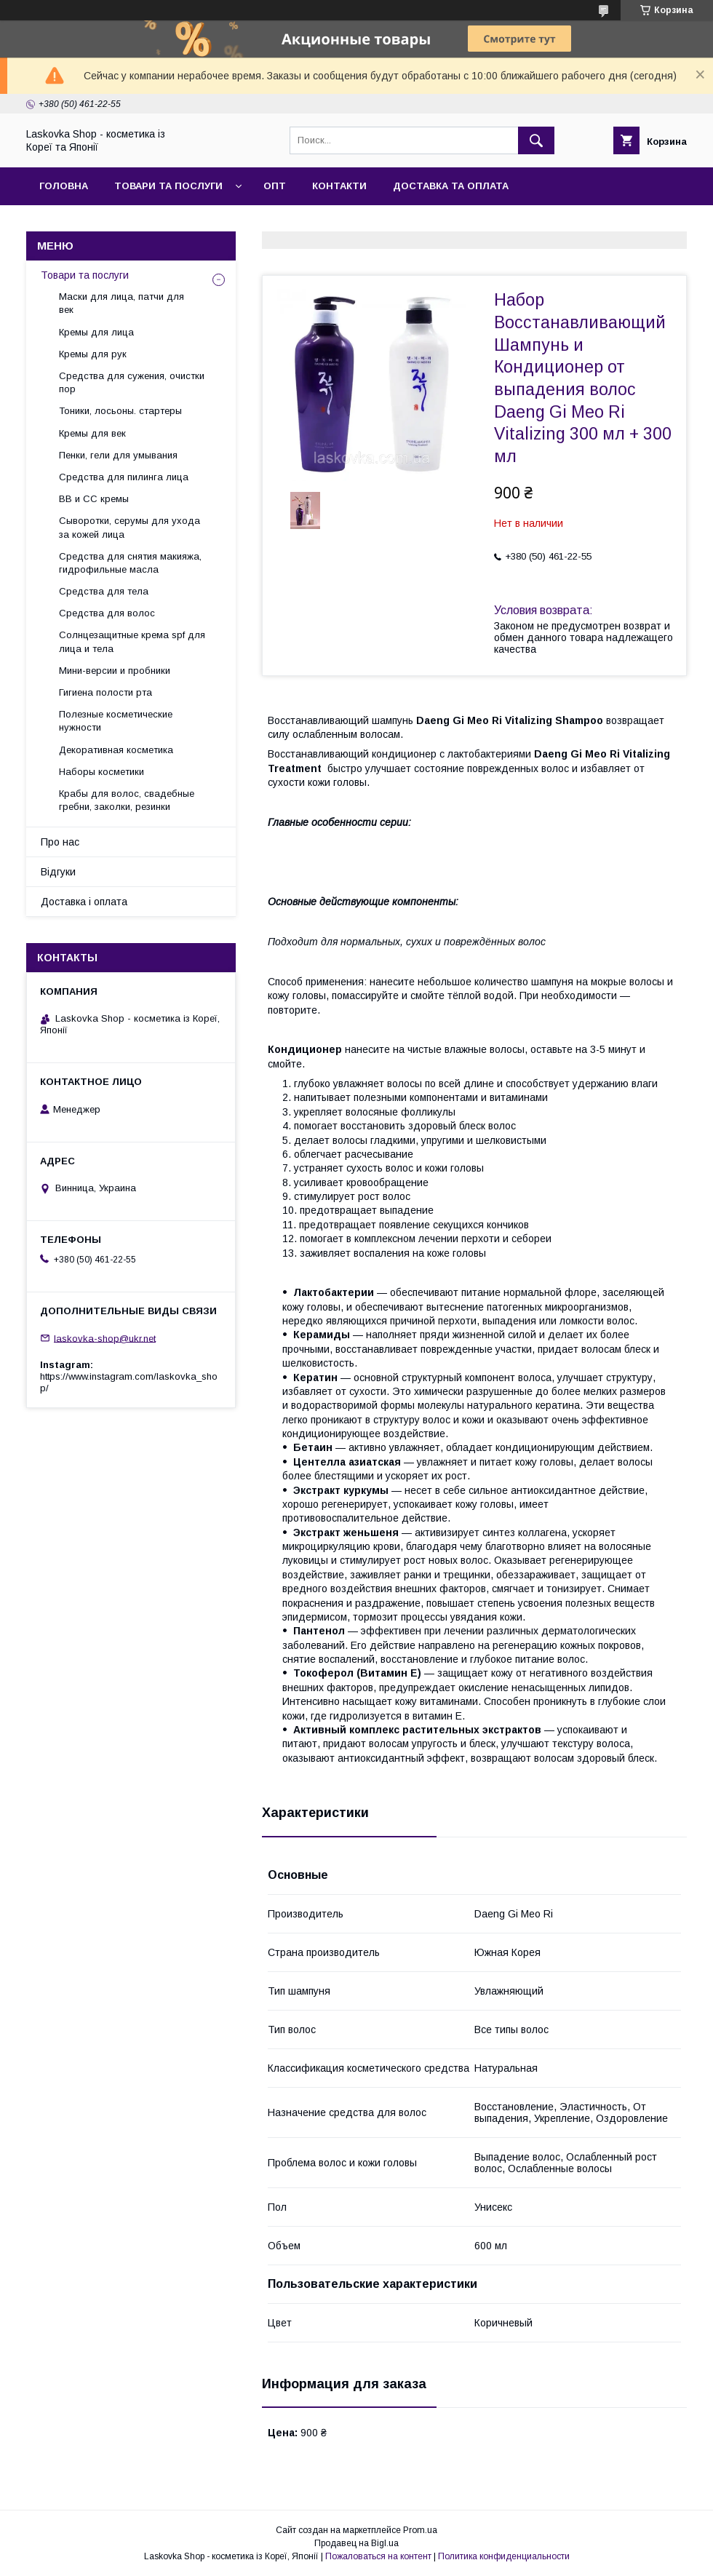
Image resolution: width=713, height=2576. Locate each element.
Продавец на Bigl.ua (356, 2543)
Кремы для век (92, 433)
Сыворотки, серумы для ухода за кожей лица (129, 527)
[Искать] (536, 140)
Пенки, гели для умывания (118, 455)
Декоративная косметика (116, 749)
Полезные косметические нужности (115, 721)
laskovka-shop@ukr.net (105, 1337)
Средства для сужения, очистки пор (131, 382)
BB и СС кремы (94, 498)
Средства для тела (103, 591)
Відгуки (58, 872)
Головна (63, 185)
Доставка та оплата (451, 185)
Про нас (60, 842)
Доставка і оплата (84, 901)
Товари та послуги (168, 185)
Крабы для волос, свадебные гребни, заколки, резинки (126, 800)
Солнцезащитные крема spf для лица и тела (132, 641)
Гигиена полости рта (105, 692)
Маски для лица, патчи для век (121, 303)
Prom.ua (420, 2530)
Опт (274, 185)
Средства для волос (107, 613)
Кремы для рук (93, 354)
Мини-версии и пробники (114, 670)
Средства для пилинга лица (123, 477)
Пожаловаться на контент (378, 2556)
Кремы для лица (96, 332)
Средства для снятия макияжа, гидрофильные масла (130, 563)
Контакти (339, 185)
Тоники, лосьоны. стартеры (120, 410)
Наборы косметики (101, 771)
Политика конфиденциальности (504, 2556)
